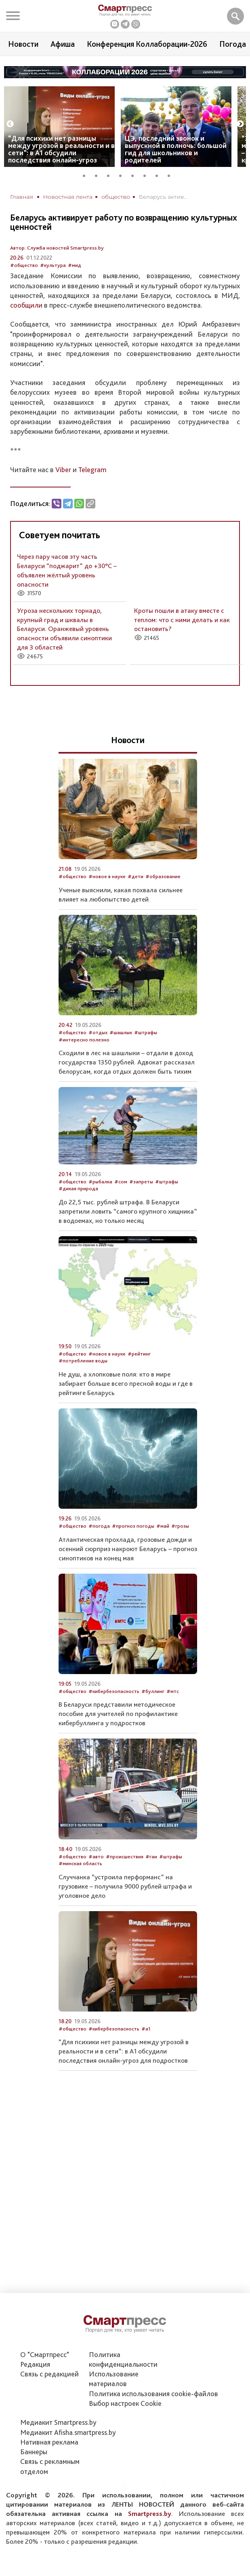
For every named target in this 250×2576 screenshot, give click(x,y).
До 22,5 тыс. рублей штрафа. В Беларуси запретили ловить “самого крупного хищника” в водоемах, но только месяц (128, 1211)
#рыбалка (100, 1182)
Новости (23, 44)
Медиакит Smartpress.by (58, 2422)
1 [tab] (87, 175)
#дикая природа (78, 1188)
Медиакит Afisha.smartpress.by (68, 2432)
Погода (232, 44)
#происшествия (124, 1856)
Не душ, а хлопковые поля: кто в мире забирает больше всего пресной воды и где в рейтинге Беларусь (126, 1383)
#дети (135, 876)
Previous (10, 124)
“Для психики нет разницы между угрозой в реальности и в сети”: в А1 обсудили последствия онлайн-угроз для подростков (124, 2051)
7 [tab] (159, 175)
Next (240, 124)
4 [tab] (123, 175)
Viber (63, 469)
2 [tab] (99, 175)
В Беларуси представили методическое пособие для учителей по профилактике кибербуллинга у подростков (118, 1713)
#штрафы (145, 1032)
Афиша (62, 44)
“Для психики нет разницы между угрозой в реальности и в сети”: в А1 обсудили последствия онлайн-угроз (61, 149)
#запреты (141, 1182)
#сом (120, 1182)
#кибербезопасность (113, 1691)
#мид (74, 265)
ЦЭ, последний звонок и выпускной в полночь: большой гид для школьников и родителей (176, 149)
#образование (163, 876)
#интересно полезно (84, 1040)
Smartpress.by (149, 2513)
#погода (99, 1526)
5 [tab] (135, 175)
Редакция (35, 2364)
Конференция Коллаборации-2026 (147, 44)
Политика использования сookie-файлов (153, 2393)
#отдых (97, 1032)
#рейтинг (139, 1354)
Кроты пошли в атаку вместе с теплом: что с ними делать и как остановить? (182, 619)
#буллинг (152, 1691)
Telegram (92, 469)
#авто (96, 1856)
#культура (53, 265)
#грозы (180, 1526)
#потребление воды (83, 1361)
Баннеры (33, 2451)
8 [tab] (172, 175)
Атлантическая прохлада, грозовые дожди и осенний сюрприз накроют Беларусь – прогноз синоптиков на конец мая (128, 1548)
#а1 (146, 2029)
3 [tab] (111, 175)
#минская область (80, 1863)
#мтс (172, 1691)
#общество (24, 265)
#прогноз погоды (133, 1526)
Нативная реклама (49, 2442)
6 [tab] (147, 175)
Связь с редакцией (49, 2374)
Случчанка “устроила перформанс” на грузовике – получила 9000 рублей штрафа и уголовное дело (125, 1886)
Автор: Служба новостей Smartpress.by (57, 248)
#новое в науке (107, 876)
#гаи (151, 1856)
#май (162, 1526)
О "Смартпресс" (44, 2354)
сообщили (26, 305)
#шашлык (120, 1032)
